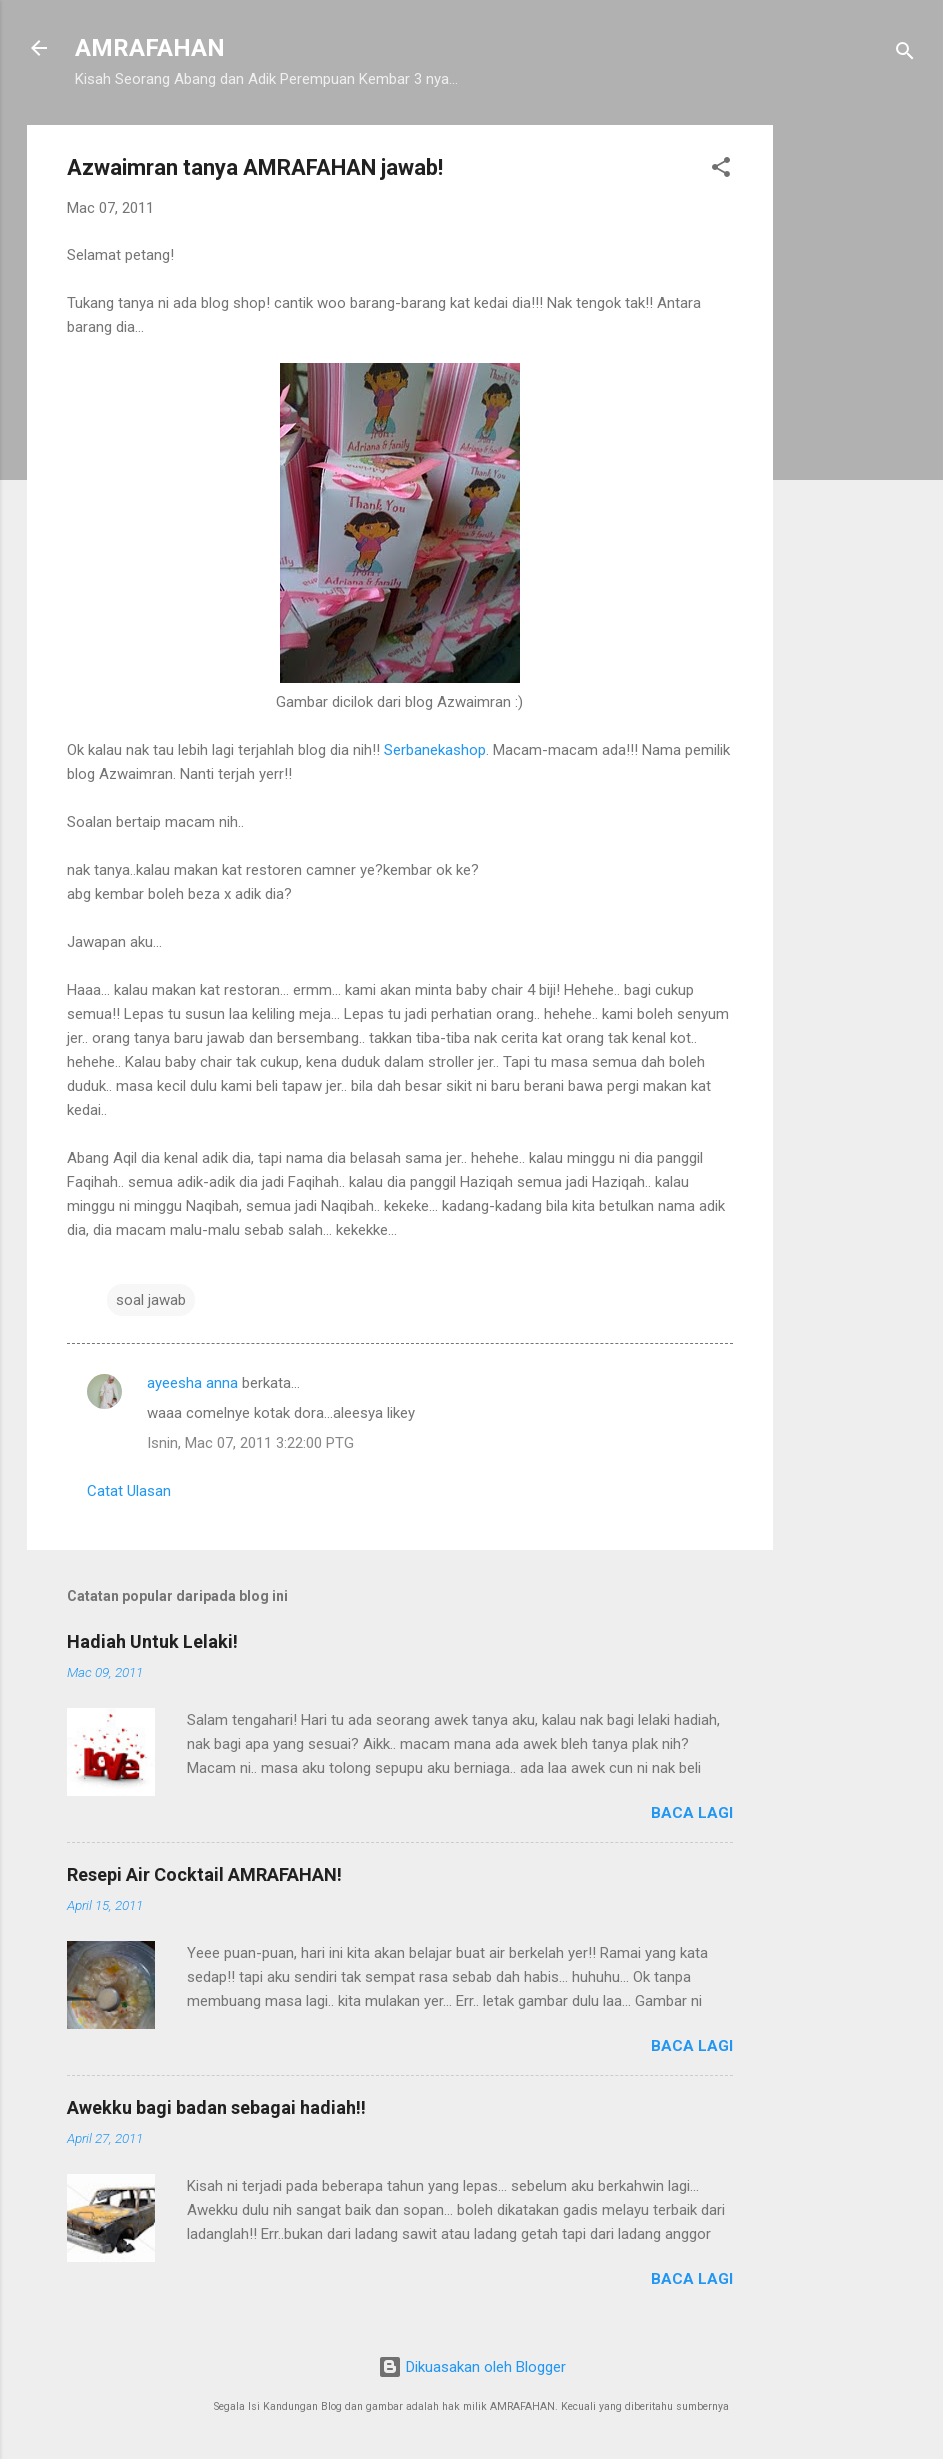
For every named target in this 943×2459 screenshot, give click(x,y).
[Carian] (905, 54)
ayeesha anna (192, 1383)
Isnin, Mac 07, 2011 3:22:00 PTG (250, 1443)
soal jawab (151, 1300)
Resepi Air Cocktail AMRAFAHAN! (204, 1874)
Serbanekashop (435, 750)
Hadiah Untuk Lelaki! (152, 1641)
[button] (721, 170)
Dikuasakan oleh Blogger (472, 2367)
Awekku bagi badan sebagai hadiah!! (216, 2107)
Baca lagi (692, 1813)
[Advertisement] (853, 425)
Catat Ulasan (129, 1491)
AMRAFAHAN (150, 48)
